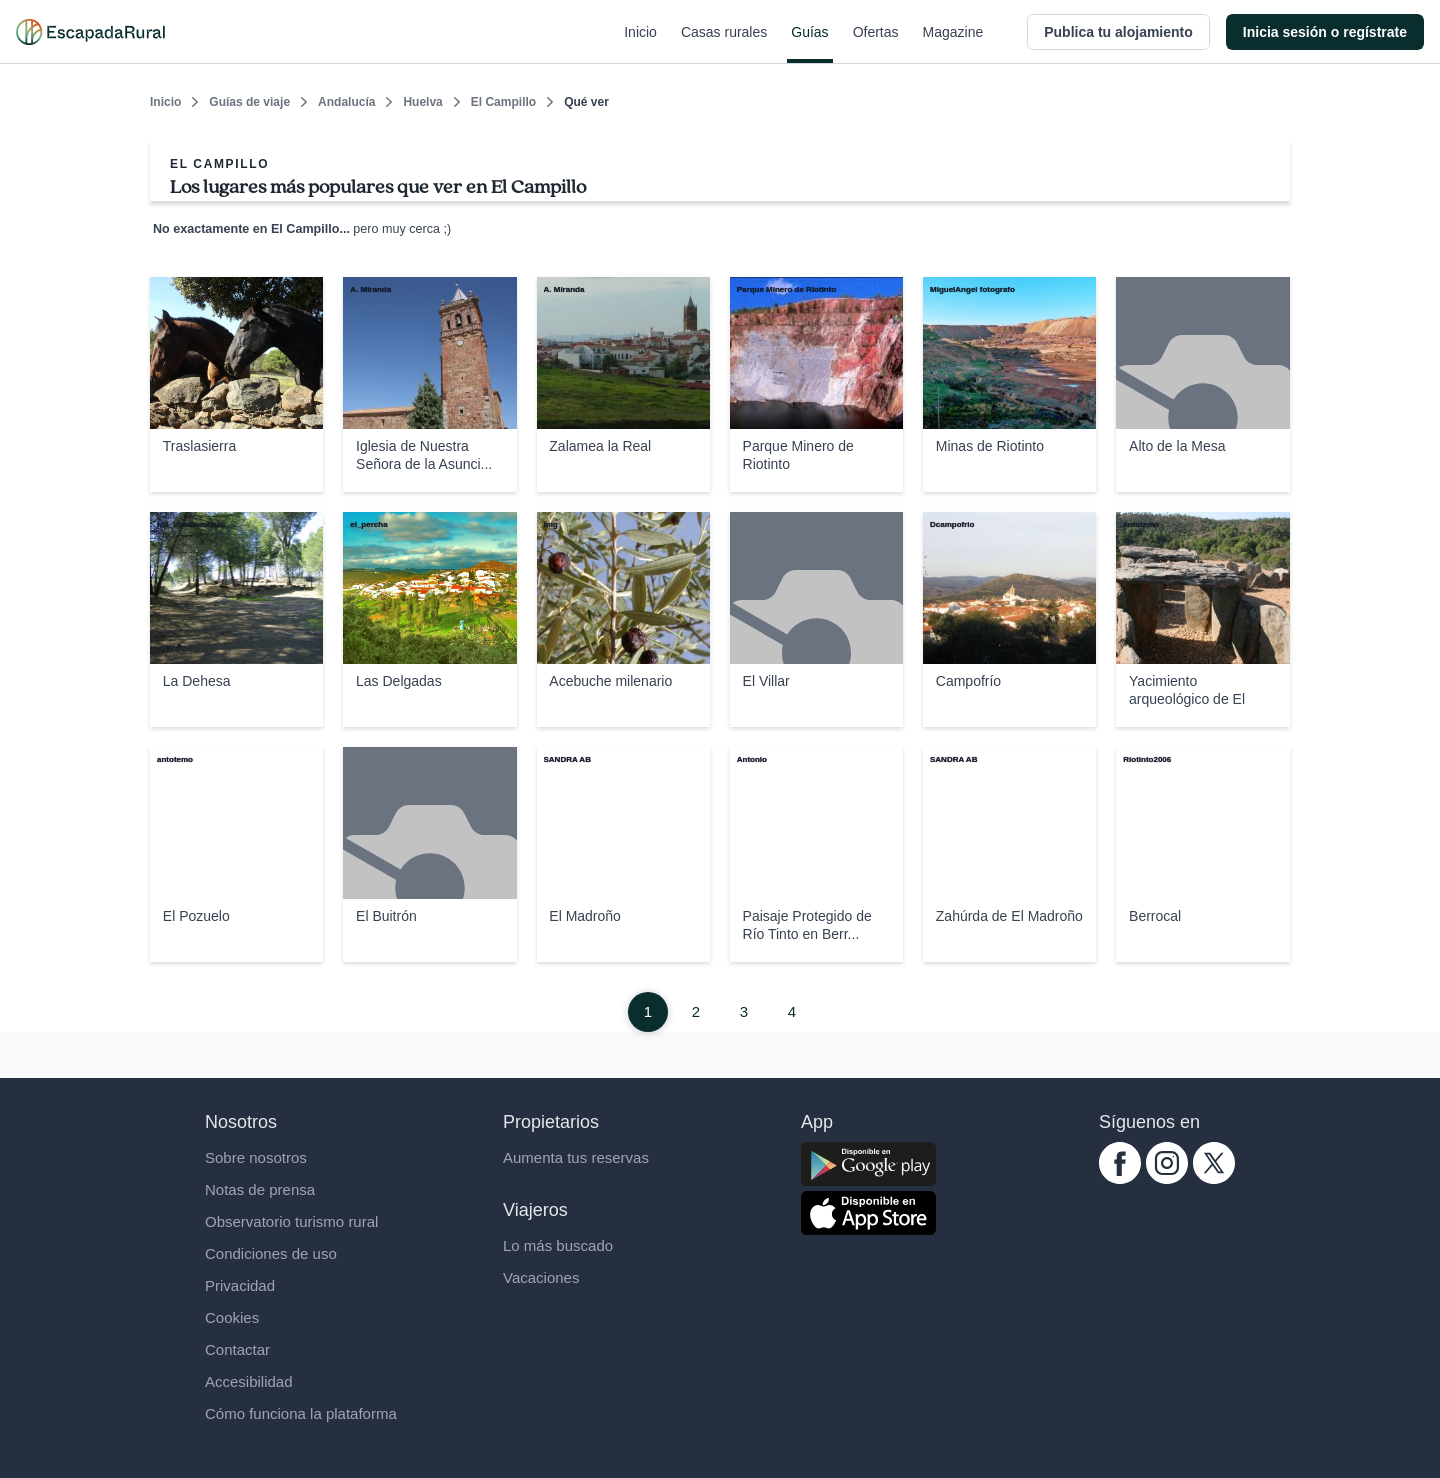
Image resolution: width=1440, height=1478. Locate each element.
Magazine (953, 44)
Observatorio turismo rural (291, 1221)
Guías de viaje (249, 102)
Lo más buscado (558, 1245)
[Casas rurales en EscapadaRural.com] (90, 32)
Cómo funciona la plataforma (301, 1413)
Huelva (422, 102)
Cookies (232, 1317)
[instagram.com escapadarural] (1167, 1178)
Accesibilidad (249, 1381)
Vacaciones (541, 1277)
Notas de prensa (260, 1189)
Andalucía (346, 102)
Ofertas (876, 44)
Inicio (640, 44)
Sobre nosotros (256, 1157)
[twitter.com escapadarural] (1214, 1178)
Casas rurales (724, 44)
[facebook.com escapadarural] (1120, 1178)
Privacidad (240, 1285)
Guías (809, 44)
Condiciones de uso (271, 1253)
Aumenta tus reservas (576, 1157)
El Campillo (503, 102)
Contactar (237, 1349)
